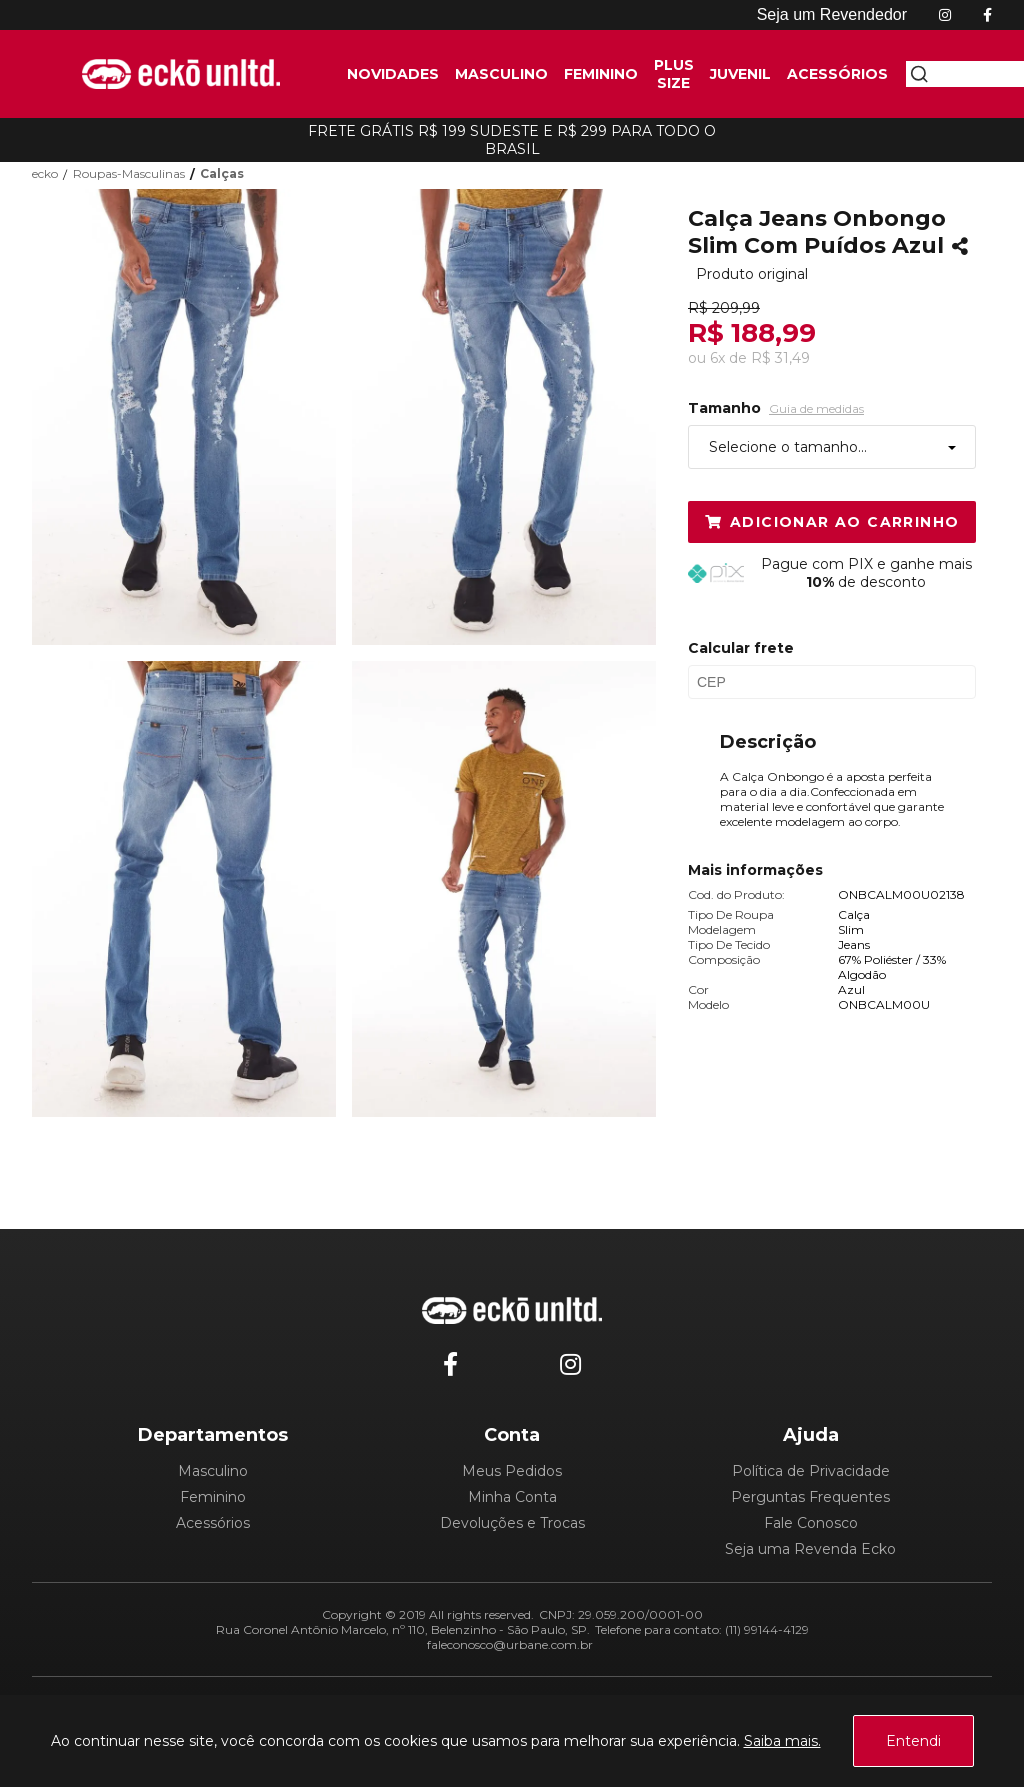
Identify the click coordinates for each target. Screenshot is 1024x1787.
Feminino (213, 1497)
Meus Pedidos (512, 1471)
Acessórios (213, 1523)
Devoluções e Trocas (512, 1523)
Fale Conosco (811, 1523)
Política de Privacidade (811, 1471)
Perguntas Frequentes (810, 1497)
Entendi (913, 1741)
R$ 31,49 (780, 358)
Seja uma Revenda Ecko (810, 1549)
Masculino (213, 1471)
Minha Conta (512, 1497)
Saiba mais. (782, 1741)
